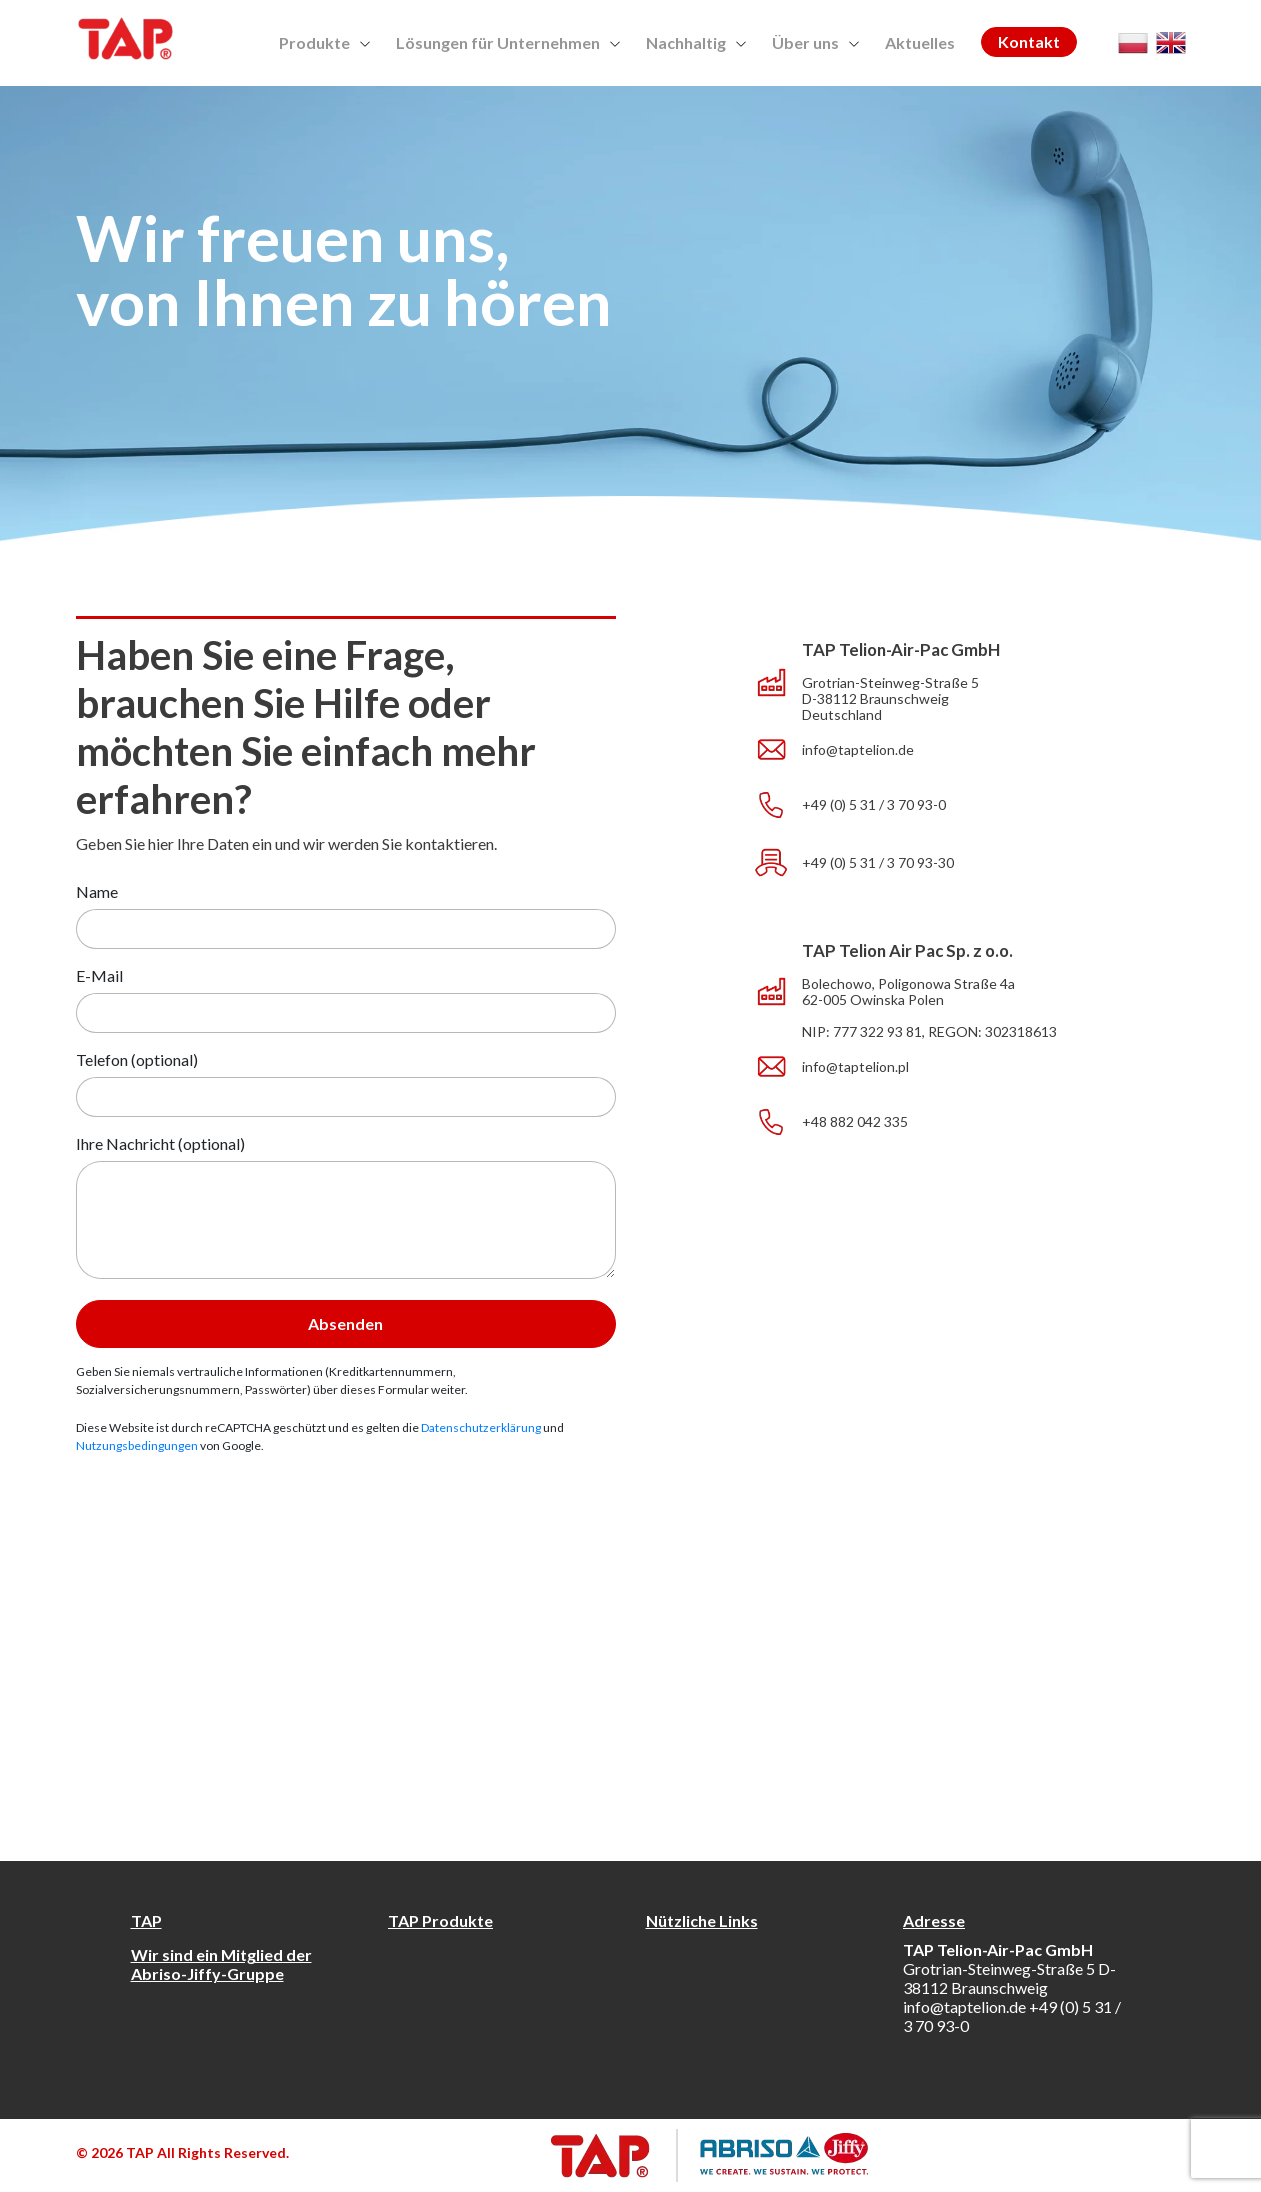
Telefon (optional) (137, 1059)
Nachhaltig (696, 42)
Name (97, 891)
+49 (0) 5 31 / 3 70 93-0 (874, 805)
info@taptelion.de (858, 750)
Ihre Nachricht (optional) (160, 1143)
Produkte (324, 42)
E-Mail (99, 975)
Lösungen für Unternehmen (508, 42)
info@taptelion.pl (855, 1067)
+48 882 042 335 (855, 1122)
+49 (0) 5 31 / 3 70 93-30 (878, 863)
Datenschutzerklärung (481, 1427)
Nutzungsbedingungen (137, 1445)
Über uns (815, 42)
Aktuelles (920, 42)
